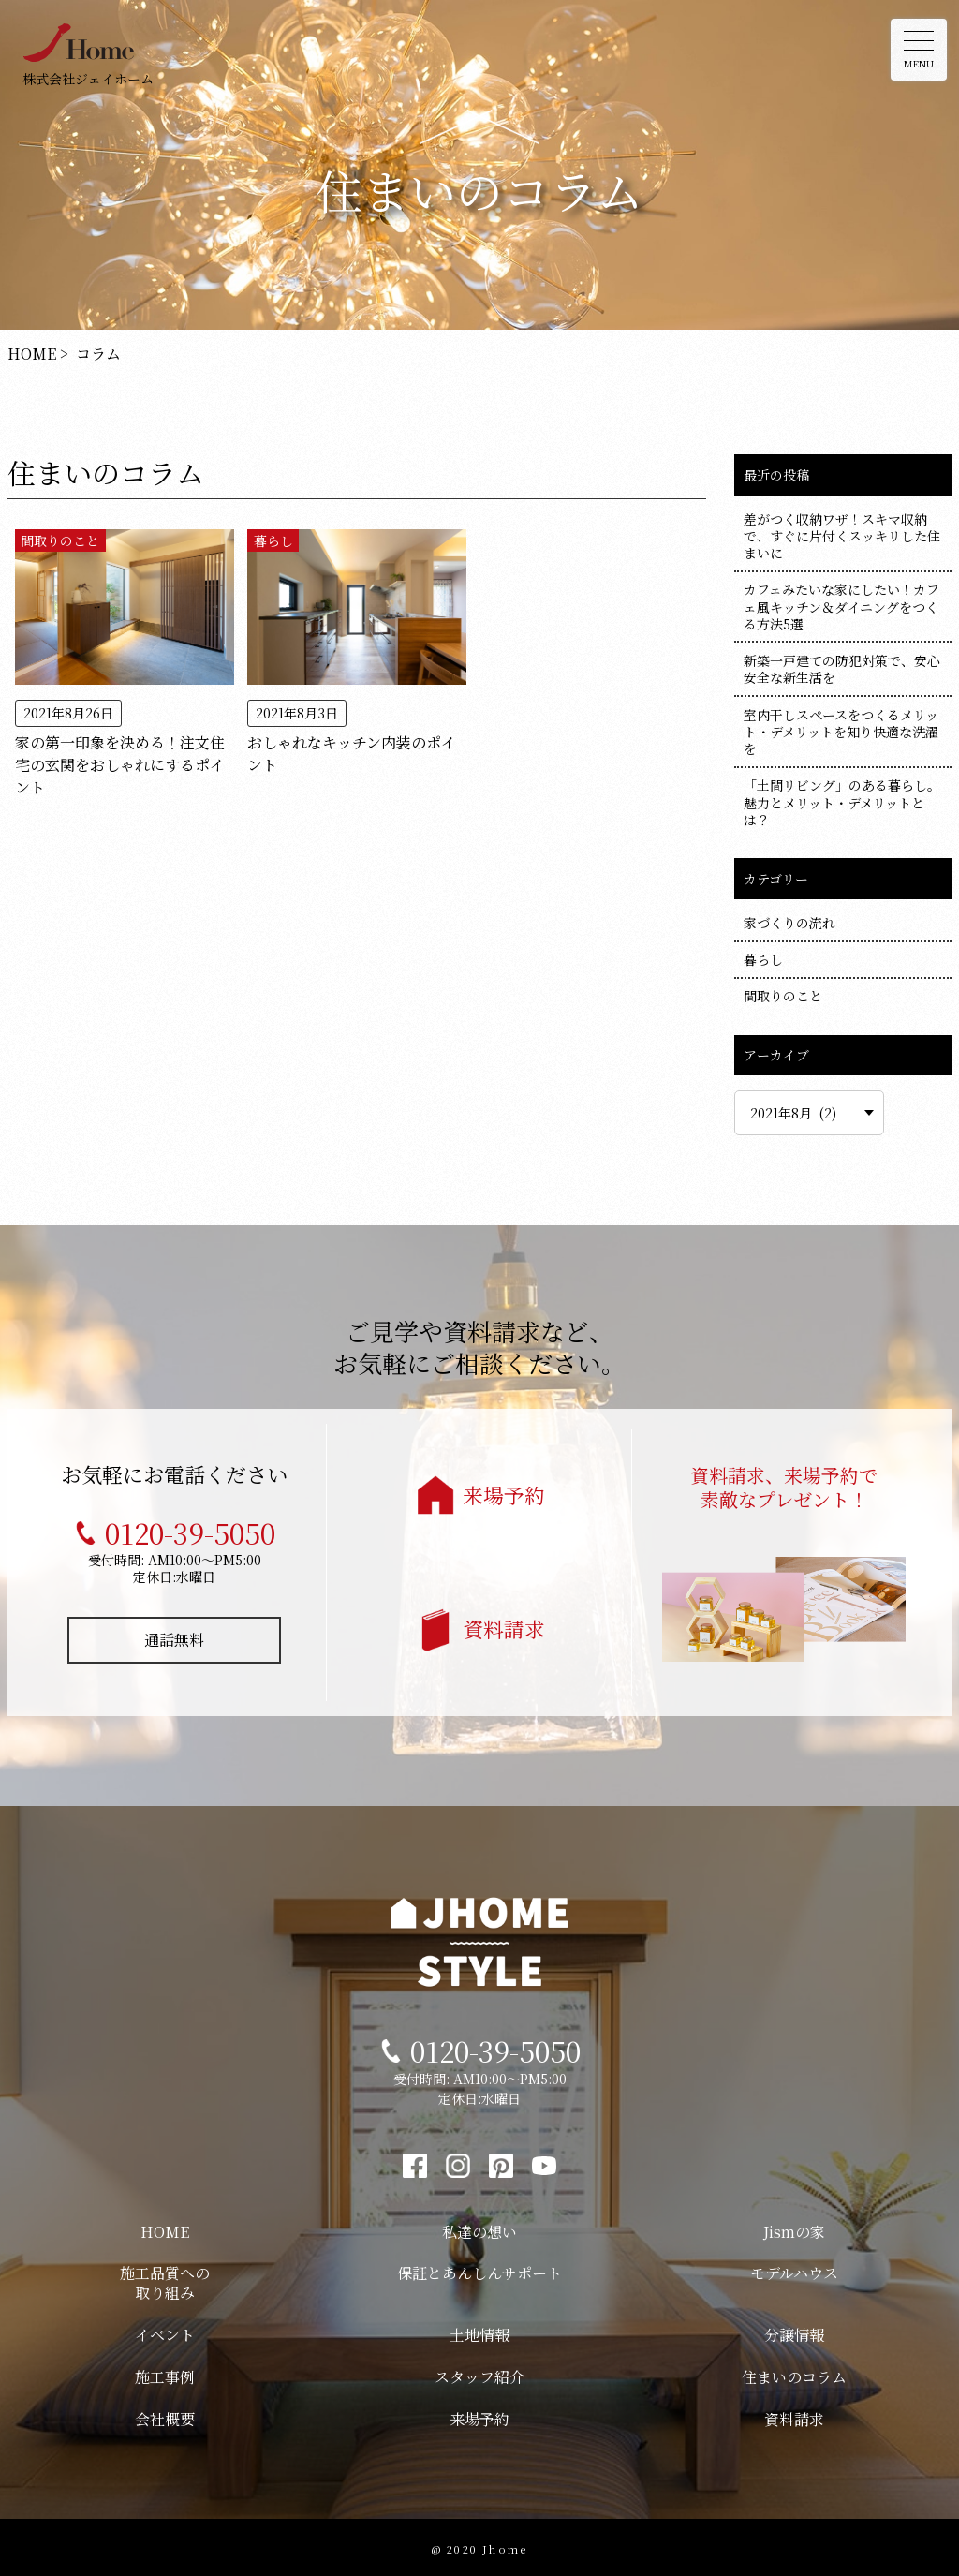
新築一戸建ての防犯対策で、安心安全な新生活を (842, 669)
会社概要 (165, 2415)
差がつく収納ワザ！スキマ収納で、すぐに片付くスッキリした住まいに (842, 536)
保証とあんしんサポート (479, 2269)
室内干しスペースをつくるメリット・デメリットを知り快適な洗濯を (841, 731)
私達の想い (479, 2228)
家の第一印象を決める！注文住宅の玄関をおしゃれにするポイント (120, 750)
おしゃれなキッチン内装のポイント (351, 739)
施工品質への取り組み (165, 2279)
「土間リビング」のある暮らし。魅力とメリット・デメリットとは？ (842, 802)
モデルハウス (794, 2269)
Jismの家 (794, 2228)
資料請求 (504, 1624)
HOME (164, 2228)
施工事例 (165, 2373)
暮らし (273, 540)
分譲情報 (794, 2331)
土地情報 (479, 2331)
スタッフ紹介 (479, 2373)
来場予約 (504, 1490)
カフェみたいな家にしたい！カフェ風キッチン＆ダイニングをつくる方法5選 (841, 606)
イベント (165, 2331)
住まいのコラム (794, 2373)
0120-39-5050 (190, 1528)
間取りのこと (60, 540)
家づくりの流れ (789, 922)
